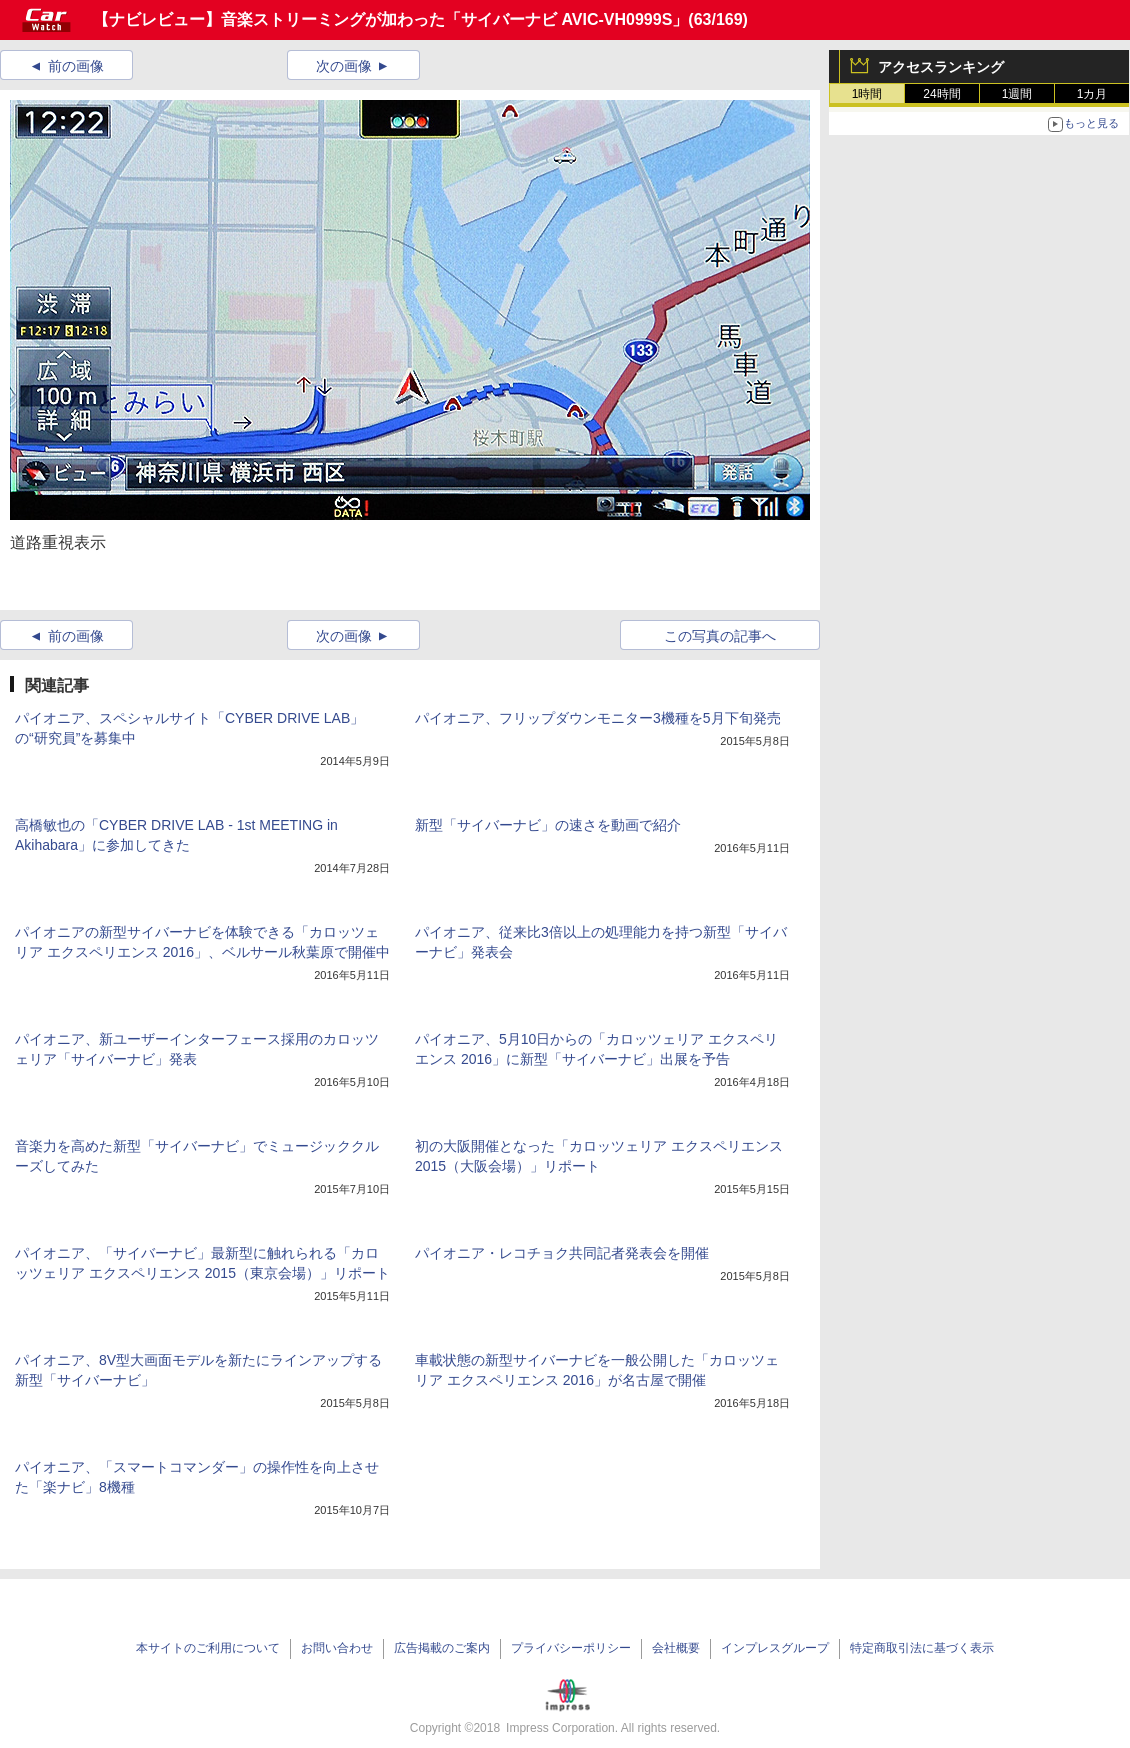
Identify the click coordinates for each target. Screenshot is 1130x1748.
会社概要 (676, 1648)
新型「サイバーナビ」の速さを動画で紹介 (548, 825)
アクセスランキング (941, 67)
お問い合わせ (337, 1648)
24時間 (941, 94)
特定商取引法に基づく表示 (922, 1648)
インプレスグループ (775, 1648)
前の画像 (76, 66)
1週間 (1017, 94)
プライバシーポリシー (571, 1648)
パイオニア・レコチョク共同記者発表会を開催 (562, 1253)
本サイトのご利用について (208, 1648)
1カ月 (1092, 94)
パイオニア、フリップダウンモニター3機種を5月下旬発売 (598, 718)
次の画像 (344, 66)
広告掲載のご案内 (442, 1648)
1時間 (867, 94)
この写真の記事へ (720, 636)
